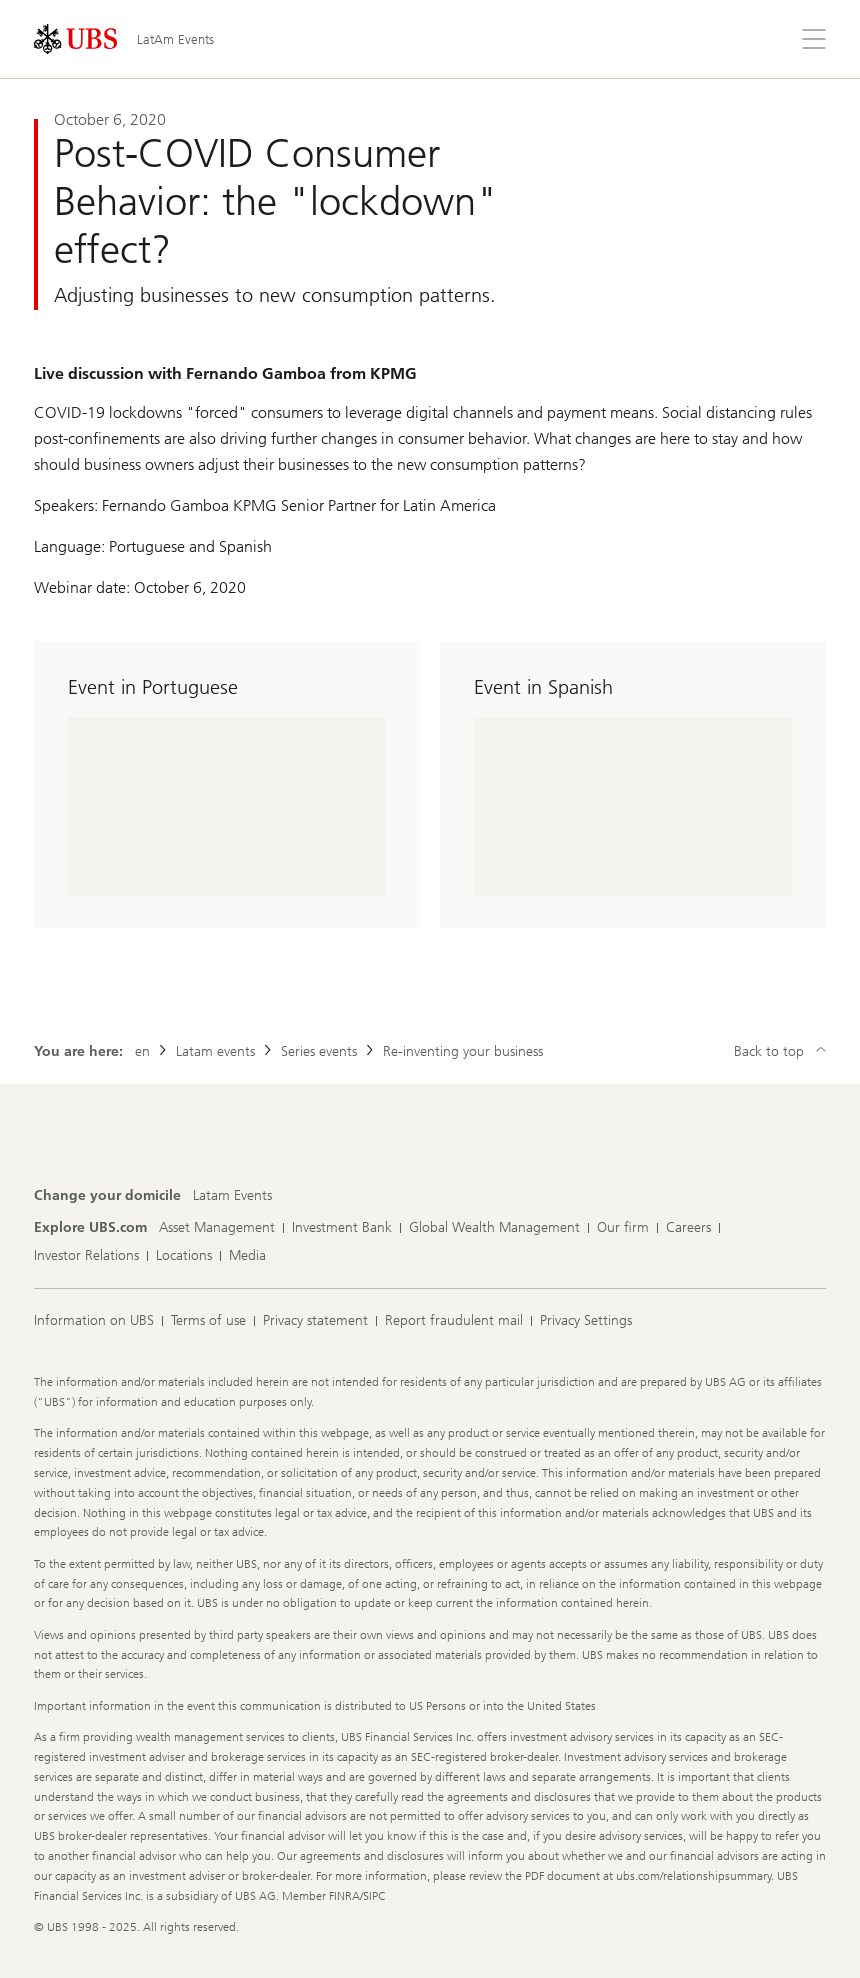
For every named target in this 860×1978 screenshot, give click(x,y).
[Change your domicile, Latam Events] (232, 1196)
